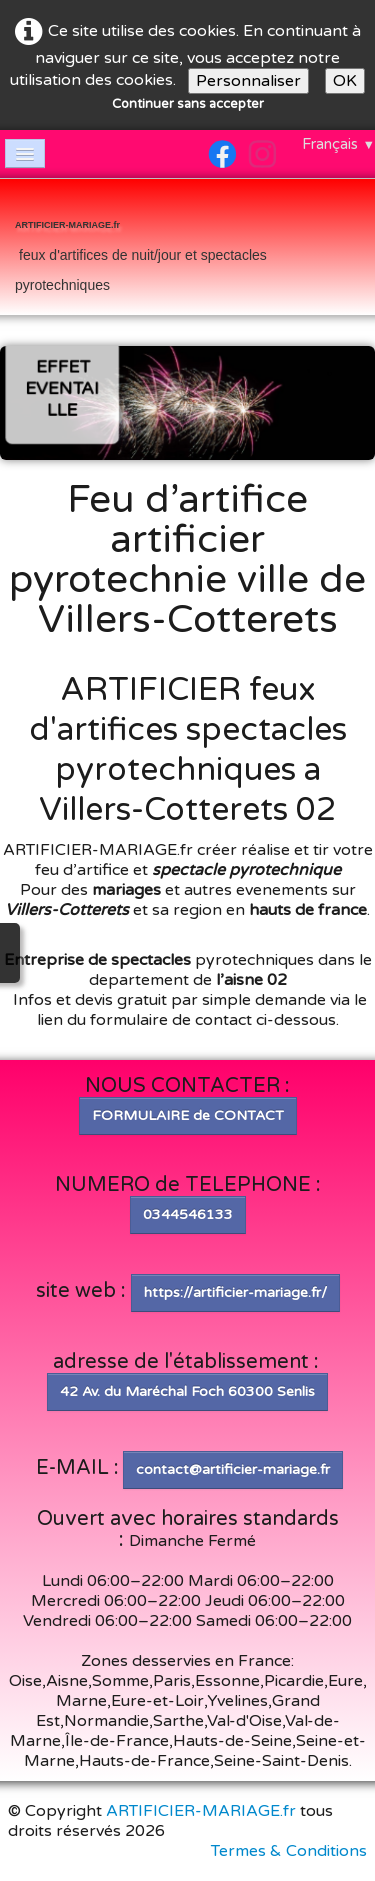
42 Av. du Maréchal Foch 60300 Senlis (187, 1391)
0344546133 (188, 1214)
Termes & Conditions (289, 1851)
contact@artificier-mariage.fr (233, 1469)
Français (338, 144)
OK (345, 81)
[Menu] (25, 153)
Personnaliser (248, 81)
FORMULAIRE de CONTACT (188, 1115)
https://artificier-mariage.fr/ (235, 1292)
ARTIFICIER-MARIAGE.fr (201, 1811)
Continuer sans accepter (188, 104)
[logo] (187, 249)
